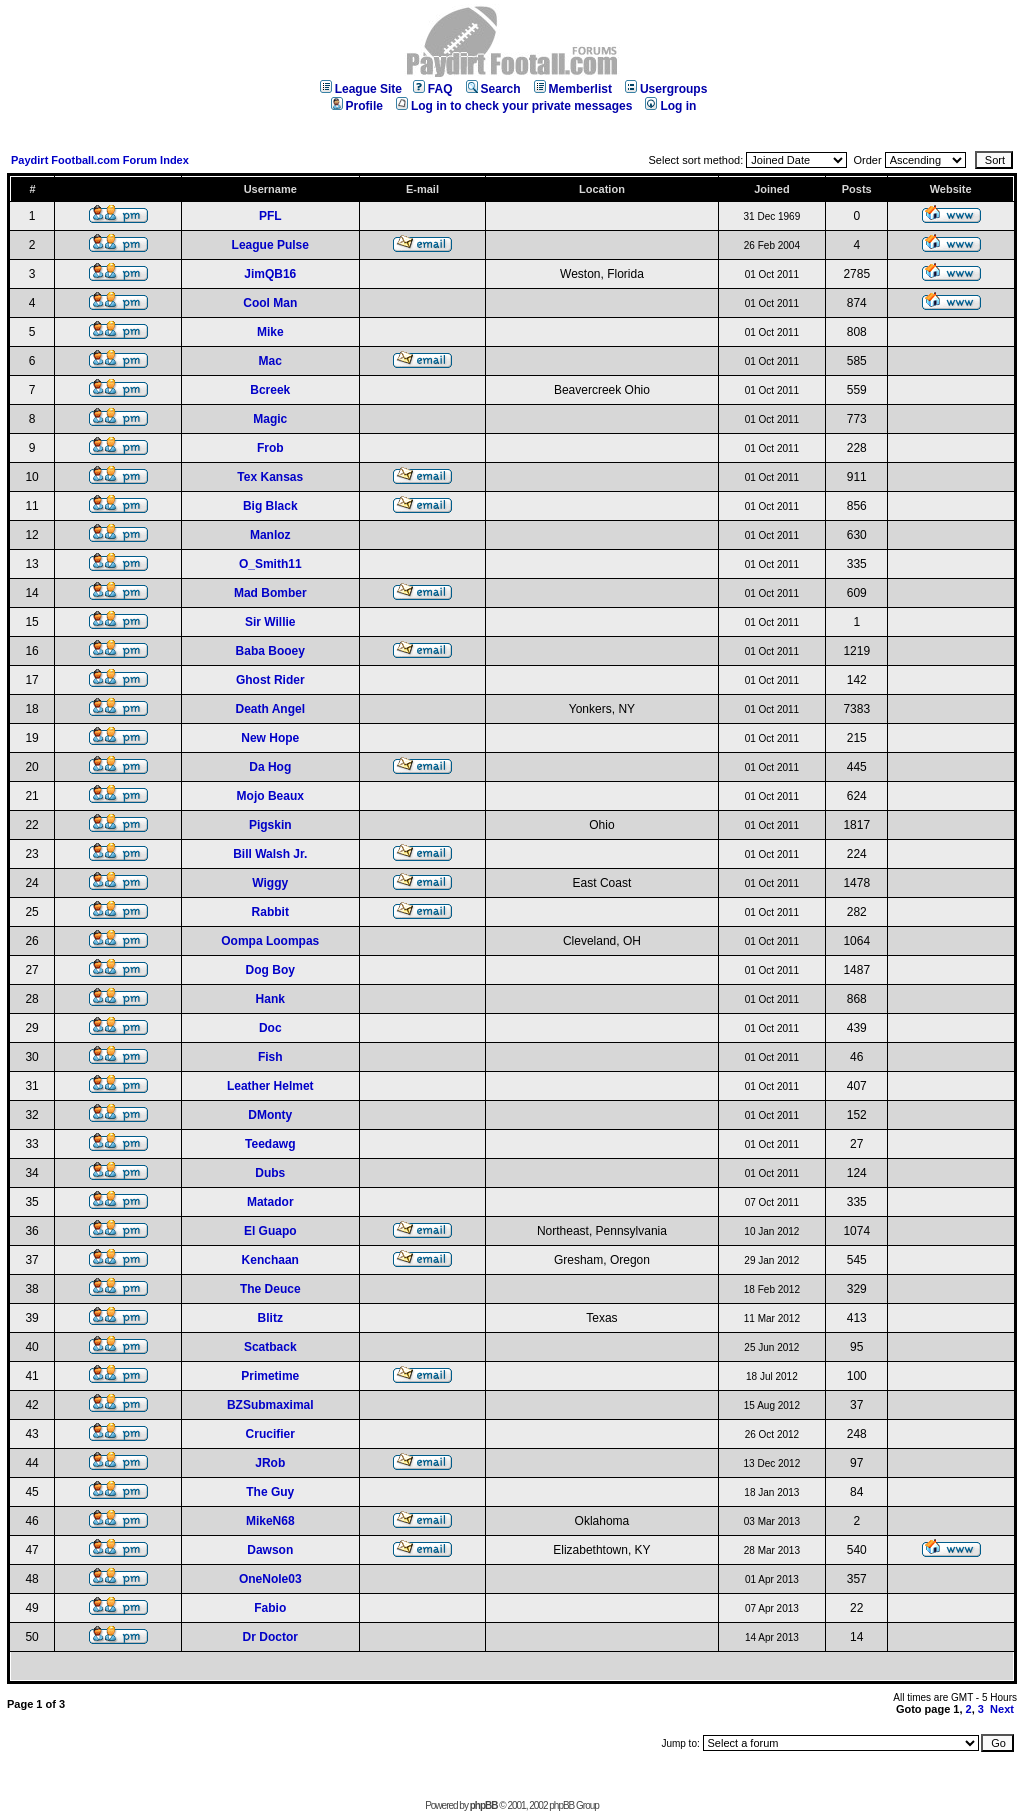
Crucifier (270, 1434)
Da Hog (270, 767)
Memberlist (573, 89)
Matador (270, 1202)
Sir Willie (270, 622)
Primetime (270, 1376)
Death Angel (270, 709)
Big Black (270, 506)
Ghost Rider (270, 680)
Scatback (270, 1347)
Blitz (270, 1318)
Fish (270, 1057)
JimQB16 (270, 274)
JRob (270, 1463)
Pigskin (270, 825)
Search (493, 89)
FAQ (433, 89)
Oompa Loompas (270, 941)
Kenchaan (270, 1260)
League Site (361, 89)
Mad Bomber (270, 593)
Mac (270, 361)
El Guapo (270, 1231)
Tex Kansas (270, 477)
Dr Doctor (270, 1637)
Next (1002, 1709)
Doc (270, 1028)
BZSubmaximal (270, 1405)
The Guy (270, 1492)
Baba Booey (270, 651)
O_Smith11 (270, 564)
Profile (357, 106)
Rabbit (270, 912)
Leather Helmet (270, 1086)
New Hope (270, 738)
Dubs (270, 1173)
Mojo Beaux (270, 796)
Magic (270, 419)
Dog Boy (270, 970)
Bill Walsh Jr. (270, 854)
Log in (670, 106)
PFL (270, 216)
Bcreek (270, 390)
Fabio (270, 1608)
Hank (270, 999)
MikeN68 (270, 1521)
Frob (270, 448)
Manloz (270, 535)
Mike (270, 332)
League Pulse (270, 245)
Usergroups (666, 89)
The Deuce (270, 1289)
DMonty (270, 1115)
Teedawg (270, 1144)
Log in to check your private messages (514, 106)
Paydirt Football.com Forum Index (100, 160)
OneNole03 (270, 1579)
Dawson (270, 1550)
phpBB (484, 1805)
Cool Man (270, 303)
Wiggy (270, 883)
